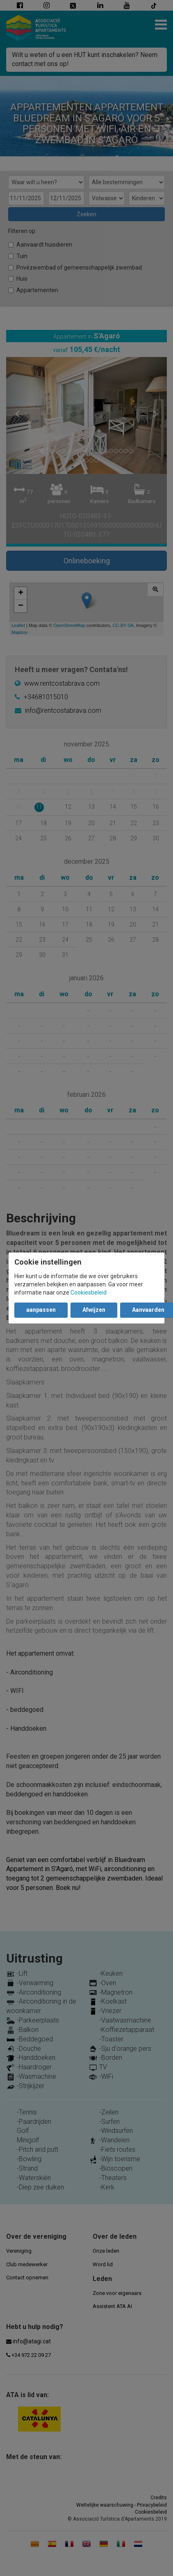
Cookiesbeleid (89, 1293)
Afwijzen (93, 1310)
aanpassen (41, 1310)
